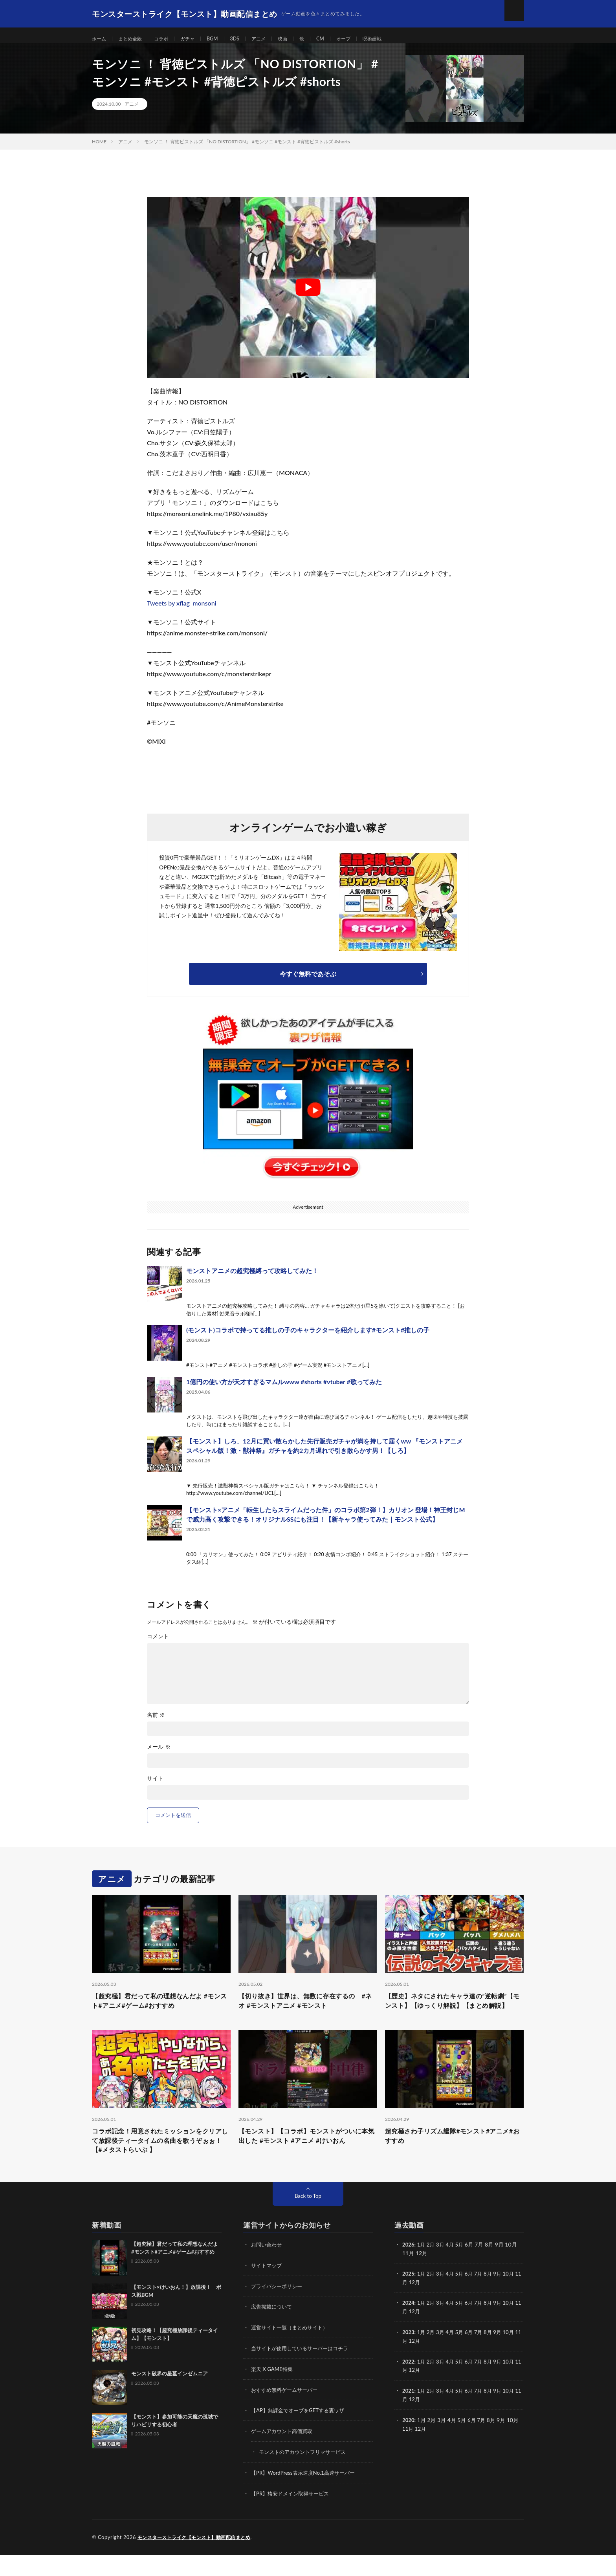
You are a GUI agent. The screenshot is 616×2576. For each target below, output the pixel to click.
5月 (462, 2269)
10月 (515, 2298)
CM (339, 39)
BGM (224, 39)
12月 (421, 2306)
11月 (408, 2306)
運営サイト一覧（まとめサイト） (292, 2351)
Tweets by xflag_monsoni (181, 611)
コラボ (168, 39)
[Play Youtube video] (308, 295)
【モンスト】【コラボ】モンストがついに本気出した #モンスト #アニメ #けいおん (307, 2158)
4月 (452, 2269)
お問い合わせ (267, 2269)
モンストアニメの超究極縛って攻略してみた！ (252, 1278)
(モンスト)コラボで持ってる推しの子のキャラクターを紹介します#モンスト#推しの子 (307, 1337)
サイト (155, 1786)
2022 (408, 2384)
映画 (299, 39)
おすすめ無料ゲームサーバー (287, 2412)
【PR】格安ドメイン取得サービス (293, 2514)
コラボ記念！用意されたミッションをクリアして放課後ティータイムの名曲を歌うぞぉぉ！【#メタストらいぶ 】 (161, 2164)
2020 (408, 2441)
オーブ (364, 39)
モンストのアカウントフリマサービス (305, 2473)
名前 (156, 1722)
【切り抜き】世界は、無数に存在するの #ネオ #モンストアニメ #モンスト (307, 2010)
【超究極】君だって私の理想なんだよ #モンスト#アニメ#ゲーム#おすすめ (160, 2010)
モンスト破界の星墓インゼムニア (169, 2398)
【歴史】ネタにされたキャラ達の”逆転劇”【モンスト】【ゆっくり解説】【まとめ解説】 (452, 2015)
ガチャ (197, 39)
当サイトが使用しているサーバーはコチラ (303, 2371)
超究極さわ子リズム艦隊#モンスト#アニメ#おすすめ (451, 2158)
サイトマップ (267, 2290)
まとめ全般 (134, 39)
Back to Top (308, 2220)
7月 (482, 2298)
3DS (247, 39)
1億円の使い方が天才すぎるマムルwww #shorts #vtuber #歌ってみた (284, 1389)
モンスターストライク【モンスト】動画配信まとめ (199, 2558)
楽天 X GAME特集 (273, 2392)
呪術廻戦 (395, 39)
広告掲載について (273, 2330)
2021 (408, 2413)
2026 (408, 2269)
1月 (422, 2269)
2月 (432, 2269)
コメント (158, 1644)
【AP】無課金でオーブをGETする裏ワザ (301, 2433)
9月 (503, 2298)
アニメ (273, 39)
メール (158, 1754)
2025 (408, 2298)
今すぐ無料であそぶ (308, 981)
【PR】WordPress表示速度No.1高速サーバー (306, 2494)
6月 (472, 2298)
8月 (492, 2298)
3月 (442, 2269)
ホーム (100, 39)
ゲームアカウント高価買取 (284, 2453)
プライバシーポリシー (278, 2310)
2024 (408, 2327)
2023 (408, 2355)
